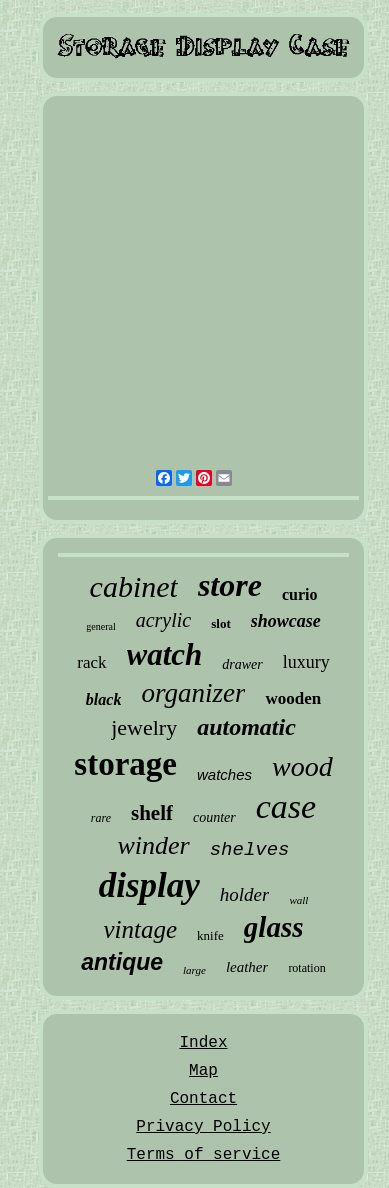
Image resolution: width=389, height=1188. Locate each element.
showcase (286, 621)
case (286, 806)
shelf (152, 813)
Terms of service (204, 1155)
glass (274, 927)
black (104, 699)
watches (224, 774)
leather (247, 967)
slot (221, 623)
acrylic (164, 620)
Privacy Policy (203, 1127)
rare (101, 818)
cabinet (134, 586)
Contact (203, 1099)
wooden (293, 698)
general (100, 626)
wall (298, 900)
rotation (306, 968)
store (230, 585)
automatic (246, 727)
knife (210, 935)
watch (165, 654)
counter (214, 817)
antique (122, 962)
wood (302, 766)
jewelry (144, 727)
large (194, 970)
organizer (193, 693)
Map (203, 1071)
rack (91, 662)
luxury (306, 662)
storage (125, 764)
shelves (250, 850)
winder (153, 845)
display (149, 885)
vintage (141, 929)
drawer (242, 664)
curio (300, 594)
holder (245, 894)
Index (203, 1043)
